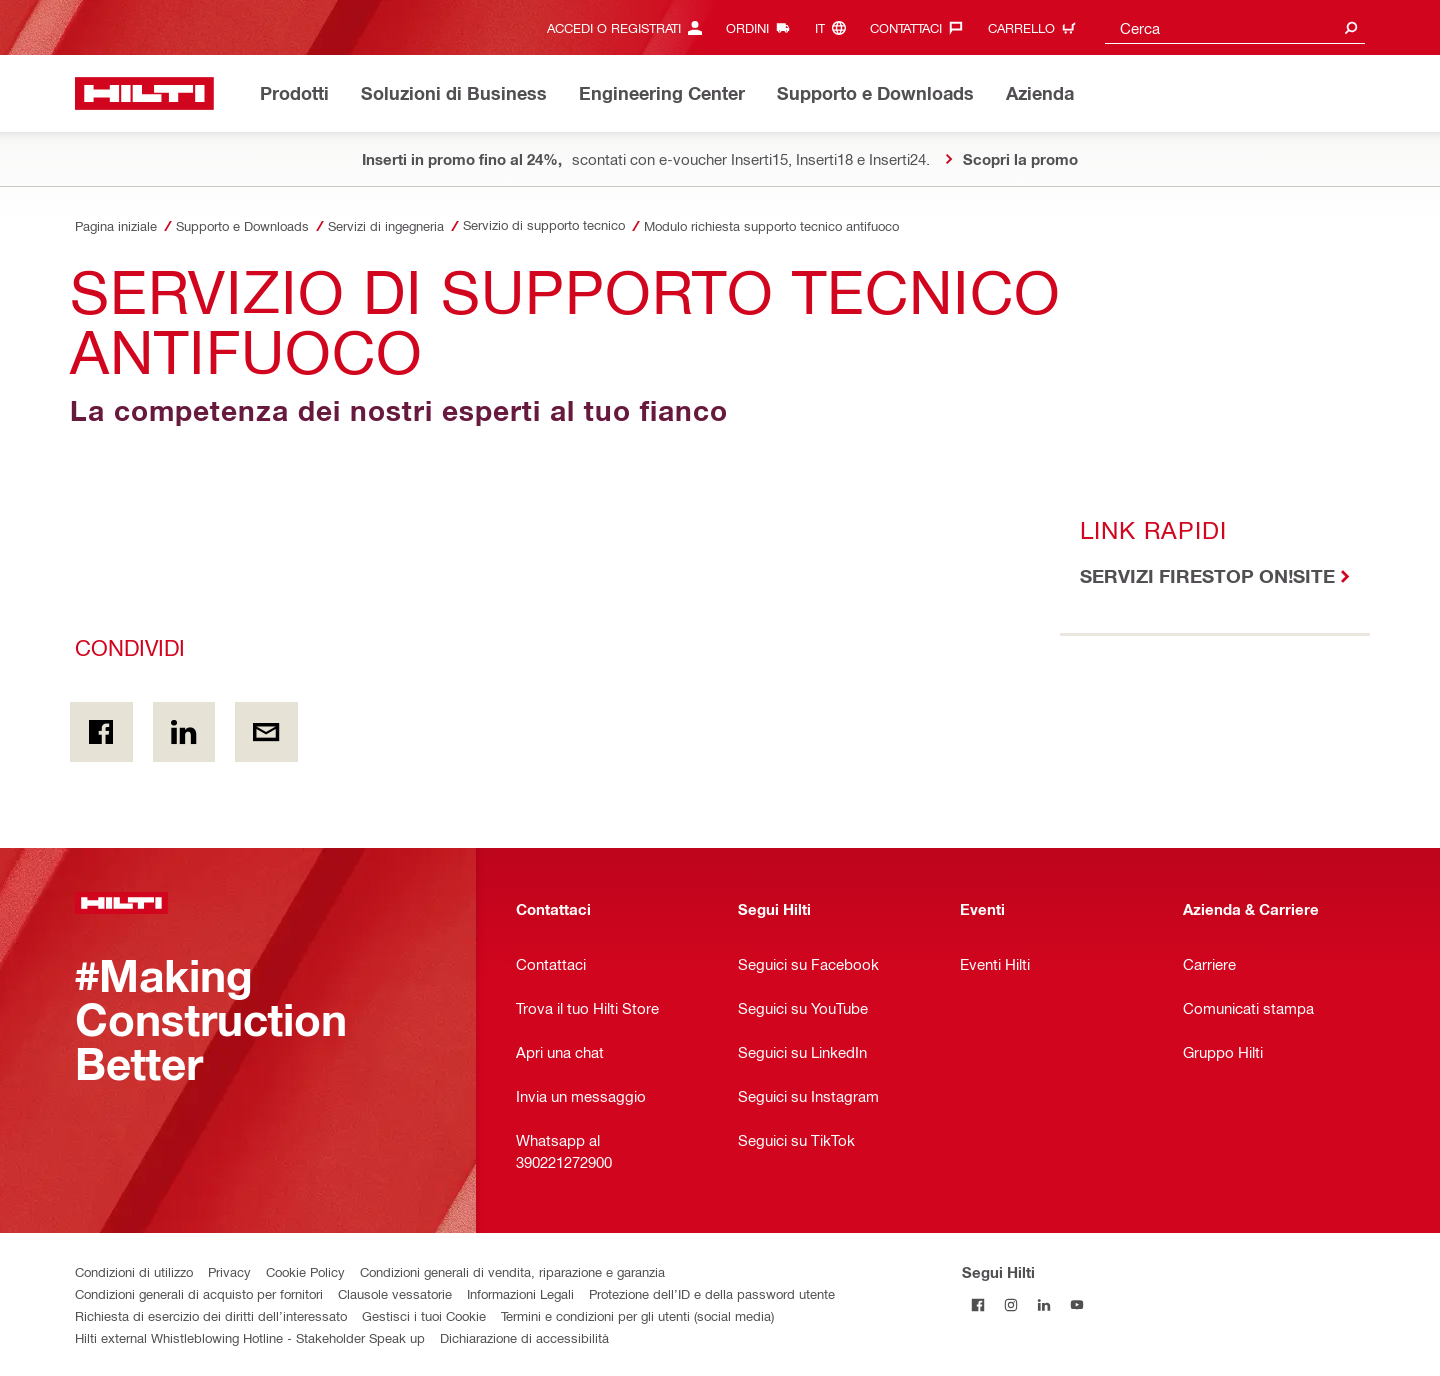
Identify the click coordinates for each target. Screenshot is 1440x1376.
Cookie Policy (305, 1271)
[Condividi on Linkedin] (184, 732)
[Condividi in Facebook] (101, 732)
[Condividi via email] (266, 732)
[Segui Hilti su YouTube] (1077, 1304)
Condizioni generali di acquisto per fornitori (199, 1293)
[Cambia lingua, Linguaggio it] (835, 27)
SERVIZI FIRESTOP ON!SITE (1207, 575)
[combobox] (1235, 27)
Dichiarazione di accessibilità (524, 1337)
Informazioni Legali (520, 1293)
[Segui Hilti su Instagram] (1011, 1304)
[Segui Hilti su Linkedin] (1044, 1304)
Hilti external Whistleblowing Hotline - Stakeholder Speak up (250, 1337)
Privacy (229, 1271)
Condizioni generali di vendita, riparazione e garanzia (512, 1271)
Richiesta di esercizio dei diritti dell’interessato (211, 1315)
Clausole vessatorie (395, 1293)
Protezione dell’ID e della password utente (712, 1293)
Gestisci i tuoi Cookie (424, 1315)
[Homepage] (144, 93)
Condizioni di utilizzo (134, 1271)
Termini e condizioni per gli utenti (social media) (637, 1315)
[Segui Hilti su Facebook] (978, 1304)
